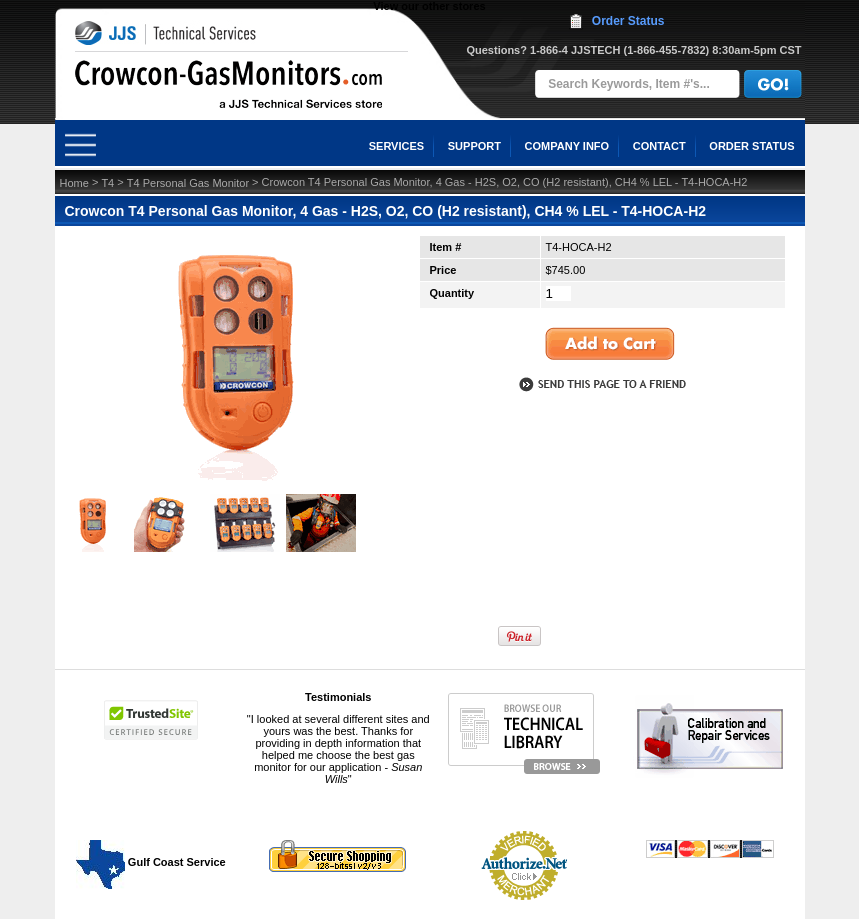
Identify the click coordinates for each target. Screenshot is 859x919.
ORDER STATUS (751, 146)
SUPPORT (474, 146)
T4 (107, 183)
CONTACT (659, 146)
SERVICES (396, 146)
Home (74, 183)
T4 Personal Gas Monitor (188, 183)
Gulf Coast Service (152, 862)
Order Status (628, 21)
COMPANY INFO (567, 146)
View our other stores (429, 6)
